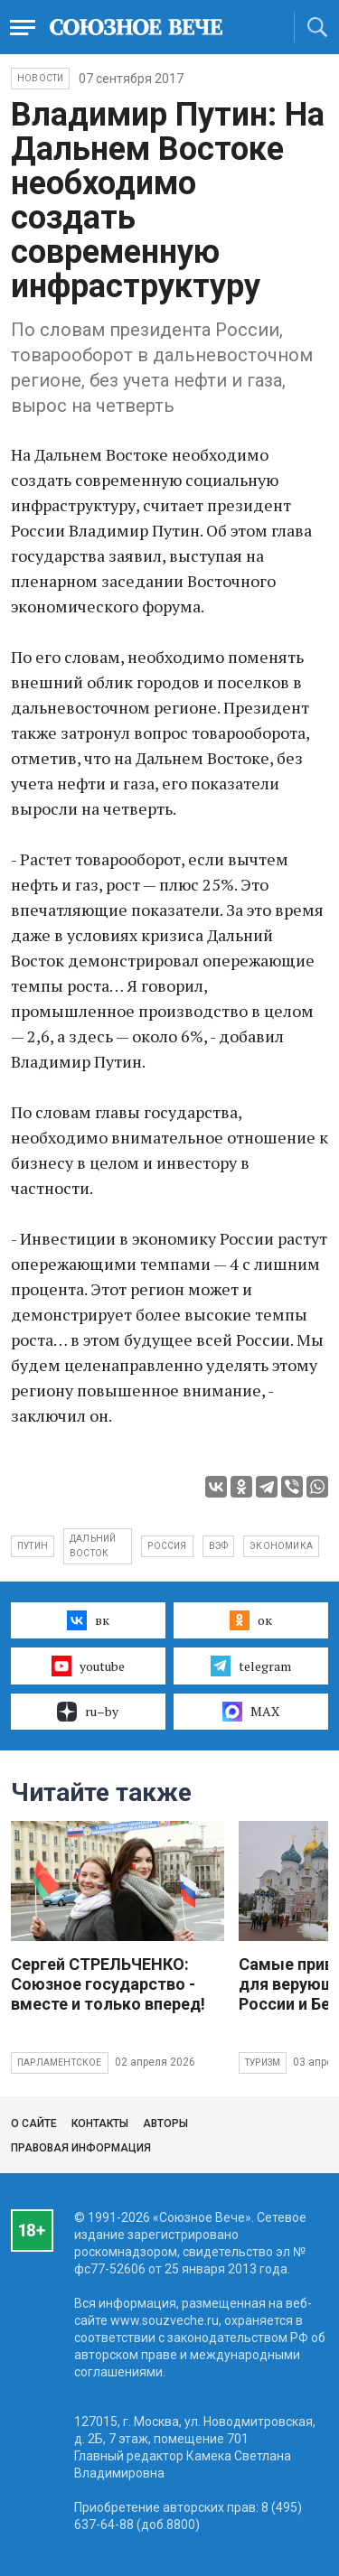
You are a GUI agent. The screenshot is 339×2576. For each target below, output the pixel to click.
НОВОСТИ (40, 78)
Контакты (99, 2123)
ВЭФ (219, 1546)
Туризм (262, 2062)
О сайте (34, 2123)
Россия (166, 1546)
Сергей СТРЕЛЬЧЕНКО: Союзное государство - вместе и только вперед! (108, 1984)
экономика (281, 1546)
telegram (251, 1665)
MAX (250, 1712)
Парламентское (59, 2062)
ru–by (87, 1712)
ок (251, 1620)
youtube (88, 1665)
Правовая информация (81, 2148)
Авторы (165, 2123)
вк (88, 1620)
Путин (32, 1546)
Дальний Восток (93, 1546)
